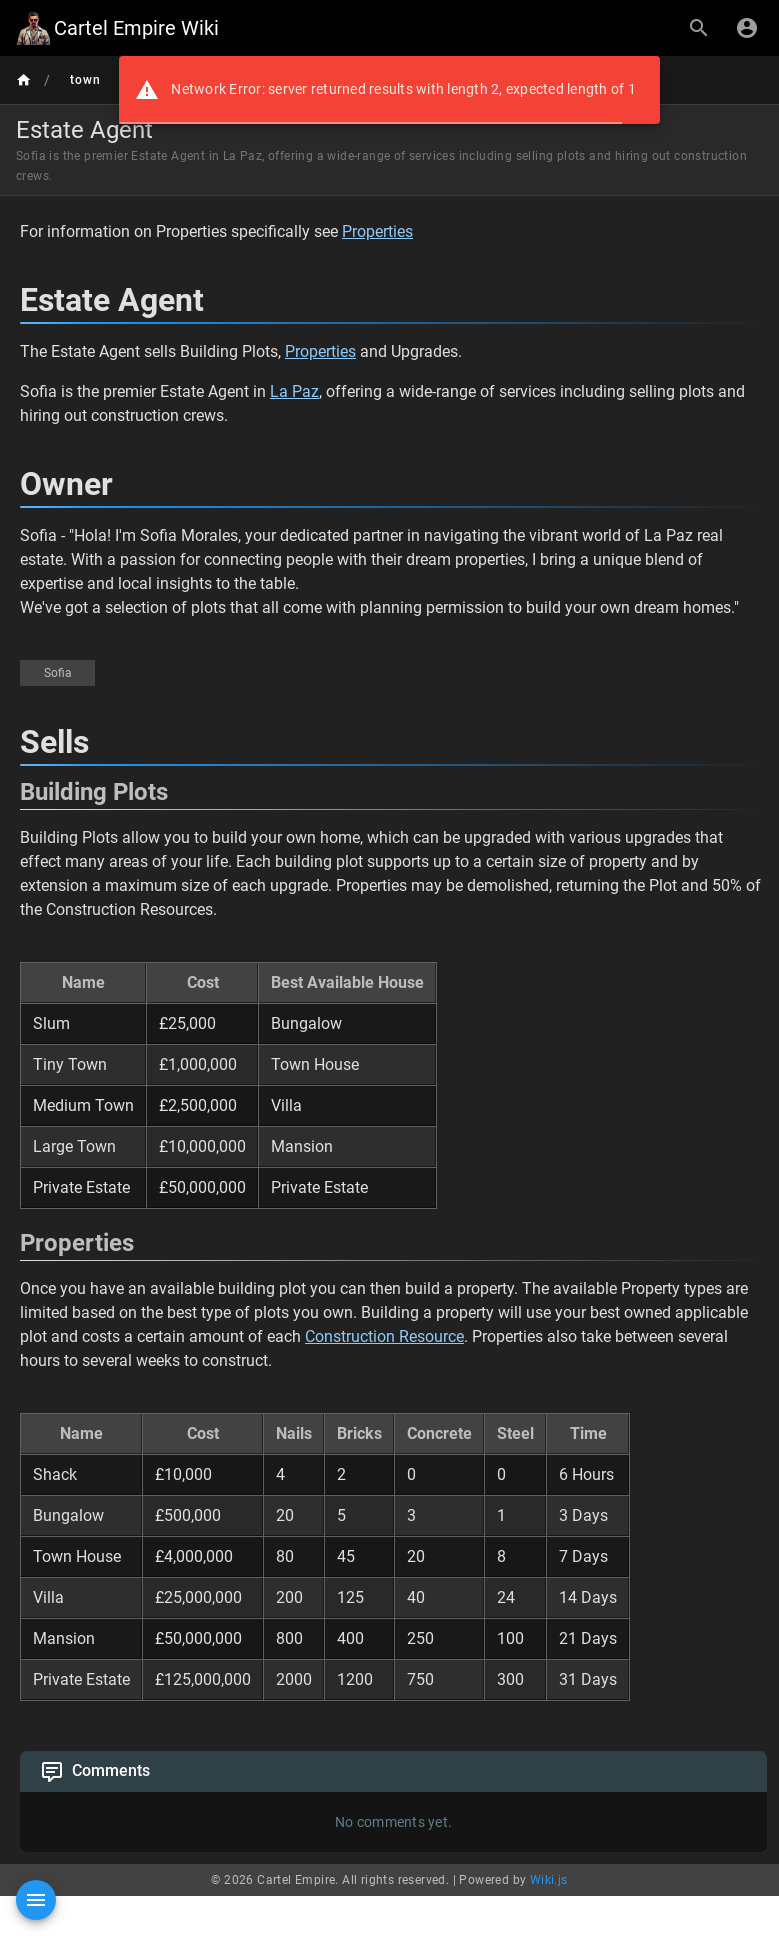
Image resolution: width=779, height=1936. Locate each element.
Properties (377, 231)
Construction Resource (384, 1336)
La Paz (294, 391)
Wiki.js (549, 1880)
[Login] (747, 28)
